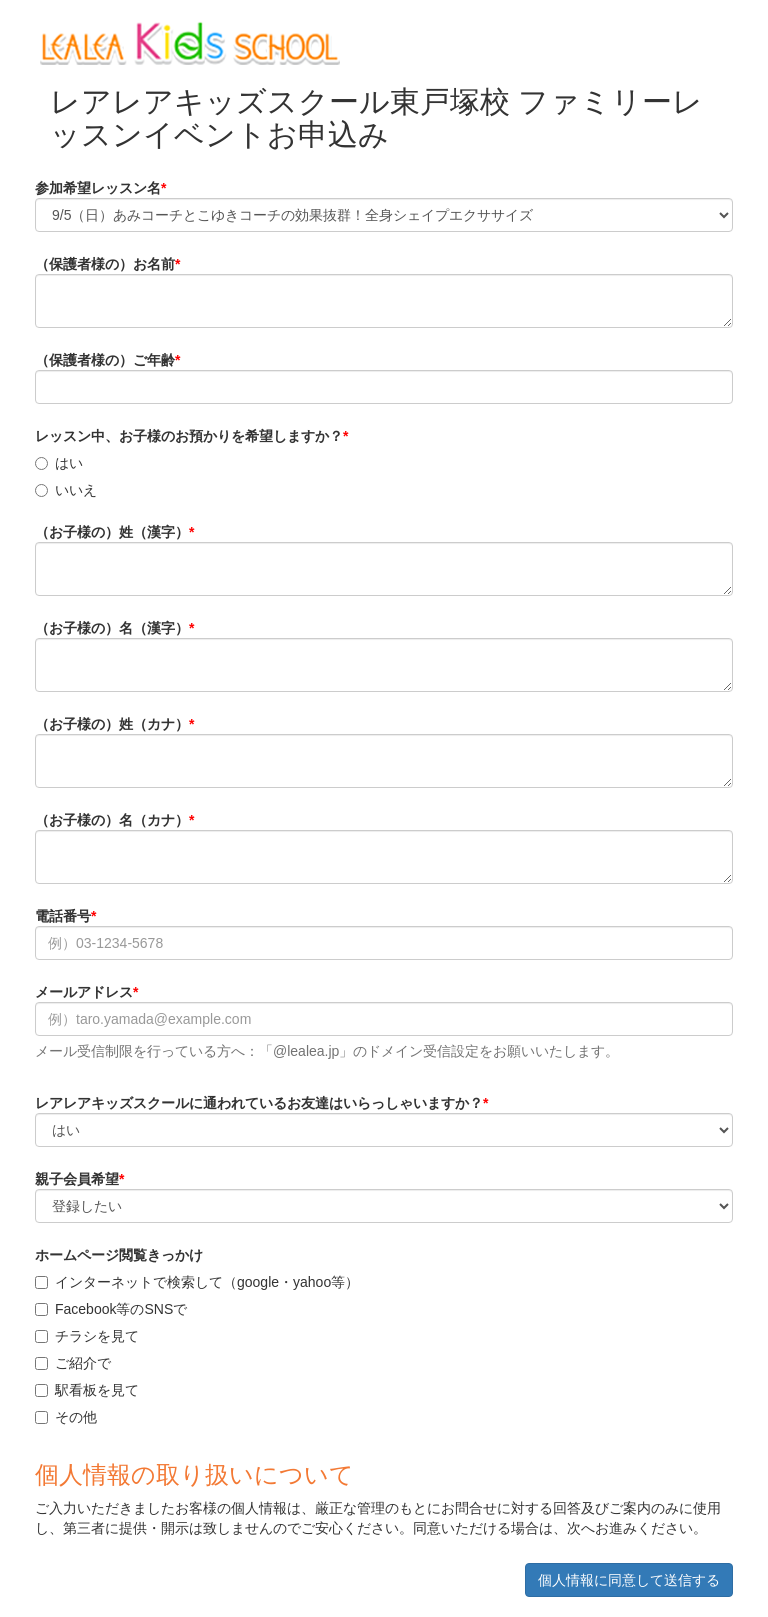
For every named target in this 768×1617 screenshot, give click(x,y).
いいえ (66, 490)
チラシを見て (87, 1336)
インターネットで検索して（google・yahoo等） (197, 1282)
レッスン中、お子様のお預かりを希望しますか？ (189, 436)
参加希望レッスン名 (98, 188)
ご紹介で (73, 1363)
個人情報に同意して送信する (629, 1580)
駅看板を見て (87, 1390)
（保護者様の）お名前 (105, 264)
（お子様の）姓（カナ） (112, 724)
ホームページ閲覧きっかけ (119, 1255)
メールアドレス (84, 992)
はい (59, 463)
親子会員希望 (77, 1179)
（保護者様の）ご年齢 (105, 360)
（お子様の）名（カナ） (112, 820)
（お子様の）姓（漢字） (112, 532)
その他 (66, 1417)
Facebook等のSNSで (111, 1309)
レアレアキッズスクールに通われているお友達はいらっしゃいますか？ (259, 1103)
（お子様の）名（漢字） (112, 628)
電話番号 (63, 916)
